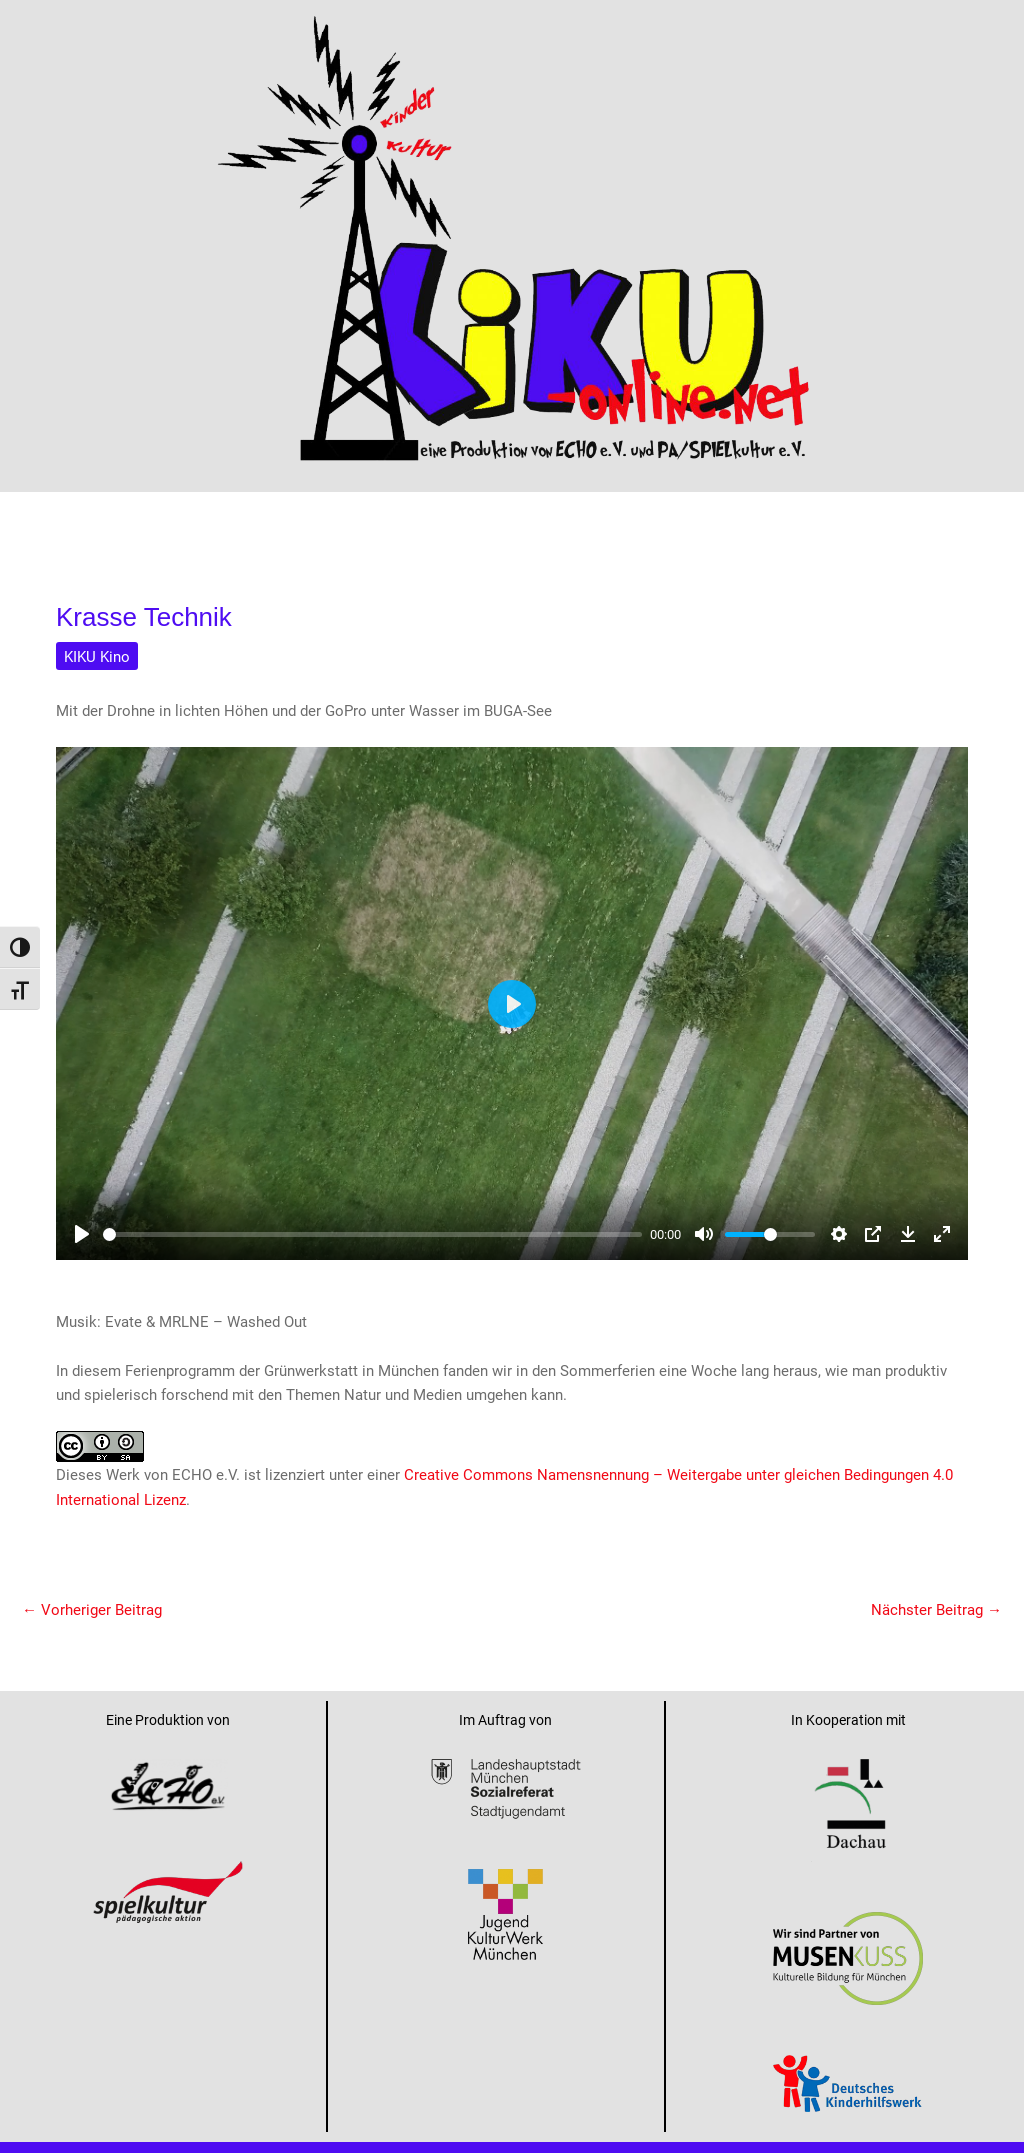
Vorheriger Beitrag (92, 1609)
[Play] (82, 1234)
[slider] (372, 1234)
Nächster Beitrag (936, 1609)
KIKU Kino (97, 656)
